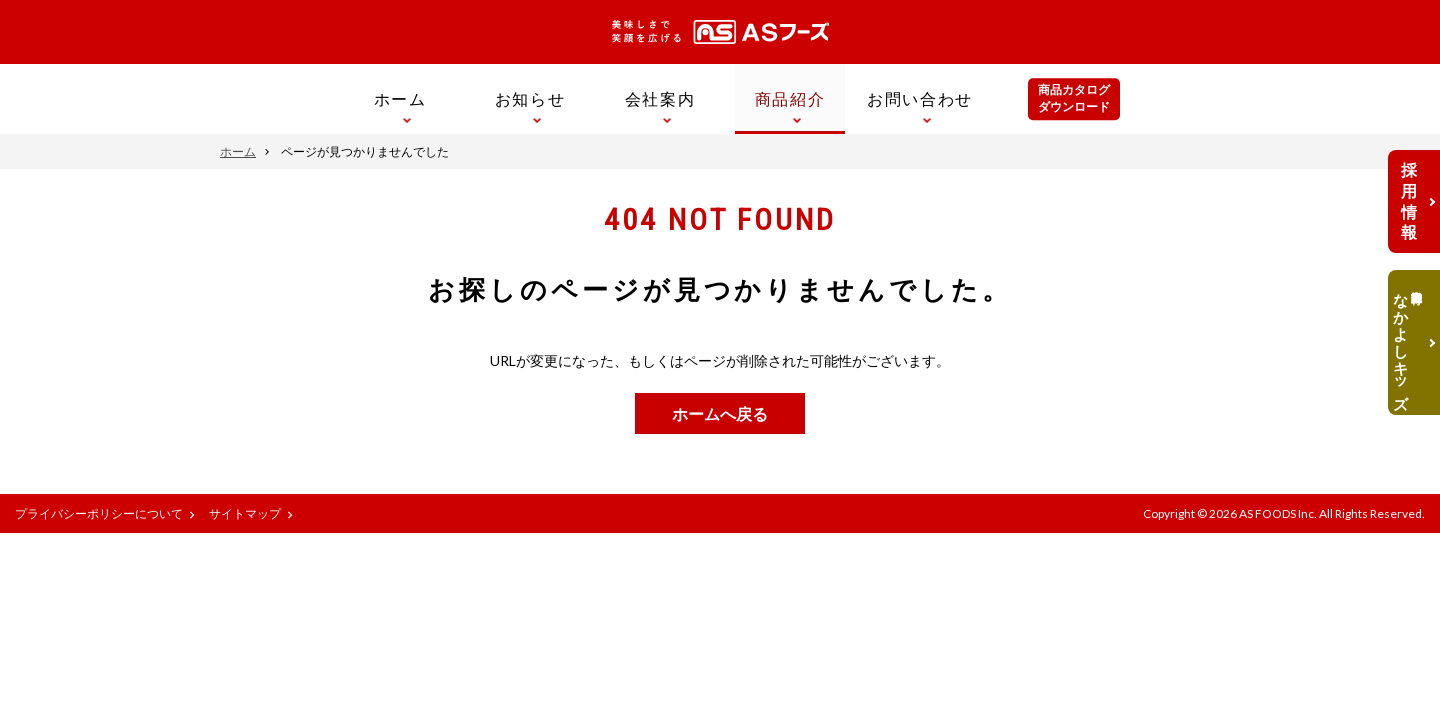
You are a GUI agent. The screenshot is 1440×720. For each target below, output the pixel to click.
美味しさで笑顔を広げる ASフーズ (720, 32)
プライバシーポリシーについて (99, 513)
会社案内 (660, 98)
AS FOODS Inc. (1278, 513)
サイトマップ (245, 513)
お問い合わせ (920, 98)
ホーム (400, 98)
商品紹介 (790, 98)
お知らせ (530, 98)
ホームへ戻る (720, 413)
